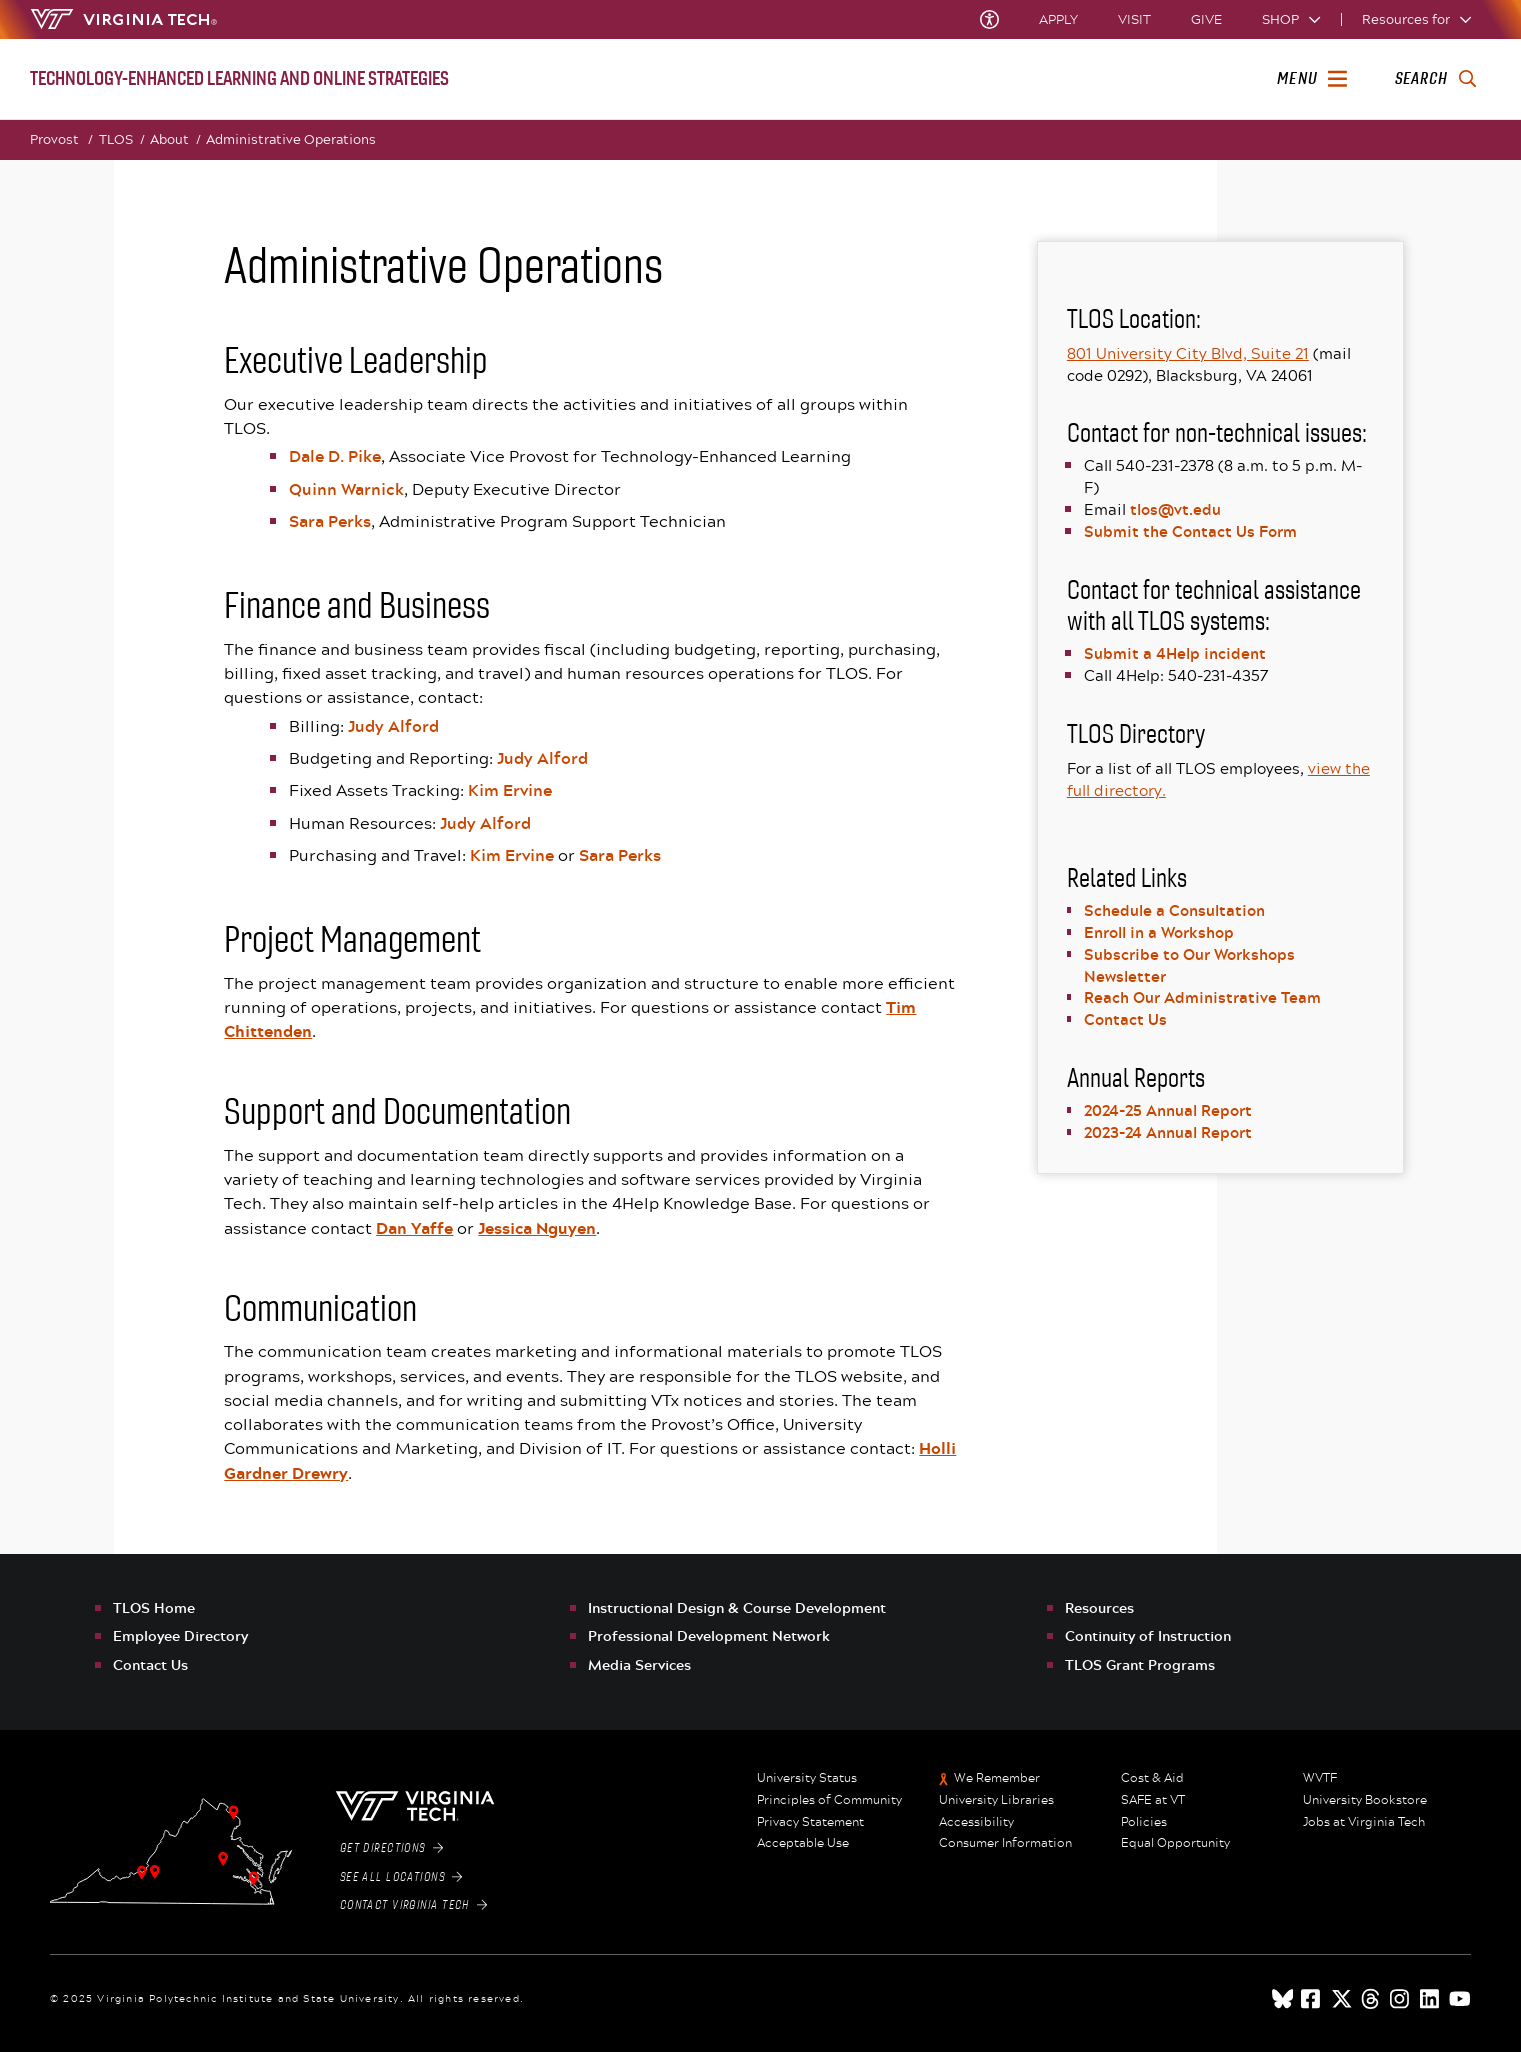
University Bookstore (1365, 1800)
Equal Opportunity (1175, 1843)
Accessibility (976, 1822)
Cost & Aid (1152, 1778)
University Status (807, 1778)
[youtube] (1460, 1999)
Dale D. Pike (335, 456)
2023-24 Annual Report (1168, 1132)
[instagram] (1401, 1999)
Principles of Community (829, 1800)
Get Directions (391, 1848)
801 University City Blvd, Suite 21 (1188, 353)
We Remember (997, 1778)
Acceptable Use (803, 1843)
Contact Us (1125, 1019)
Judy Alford (393, 726)
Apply (1058, 19)
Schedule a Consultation (1174, 910)
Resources (1099, 1607)
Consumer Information (1005, 1843)
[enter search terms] (1435, 78)
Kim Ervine (510, 790)
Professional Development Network (709, 1635)
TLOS (121, 140)
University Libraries (996, 1800)
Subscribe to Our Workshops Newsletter (1189, 965)
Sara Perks (330, 521)
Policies (1144, 1822)
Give (1206, 19)
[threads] (1372, 1999)
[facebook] (1312, 1999)
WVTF (1320, 1778)
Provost (61, 140)
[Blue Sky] (1283, 1999)
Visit (1134, 19)
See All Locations (401, 1877)
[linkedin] (1431, 1999)
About (175, 140)
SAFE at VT (1153, 1800)
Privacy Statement (810, 1822)
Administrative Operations (291, 139)
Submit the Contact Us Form (1190, 531)
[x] (1342, 1999)
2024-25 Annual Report (1168, 1110)
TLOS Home (154, 1607)
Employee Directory (180, 1635)
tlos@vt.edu (1175, 509)
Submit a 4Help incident (1175, 653)
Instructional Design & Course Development (737, 1607)
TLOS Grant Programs (1140, 1664)
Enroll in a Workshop (1159, 932)
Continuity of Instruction (1148, 1635)
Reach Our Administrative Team (1202, 997)
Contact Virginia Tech (413, 1905)
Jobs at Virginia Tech (1364, 1822)
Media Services (639, 1664)
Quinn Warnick (346, 489)
